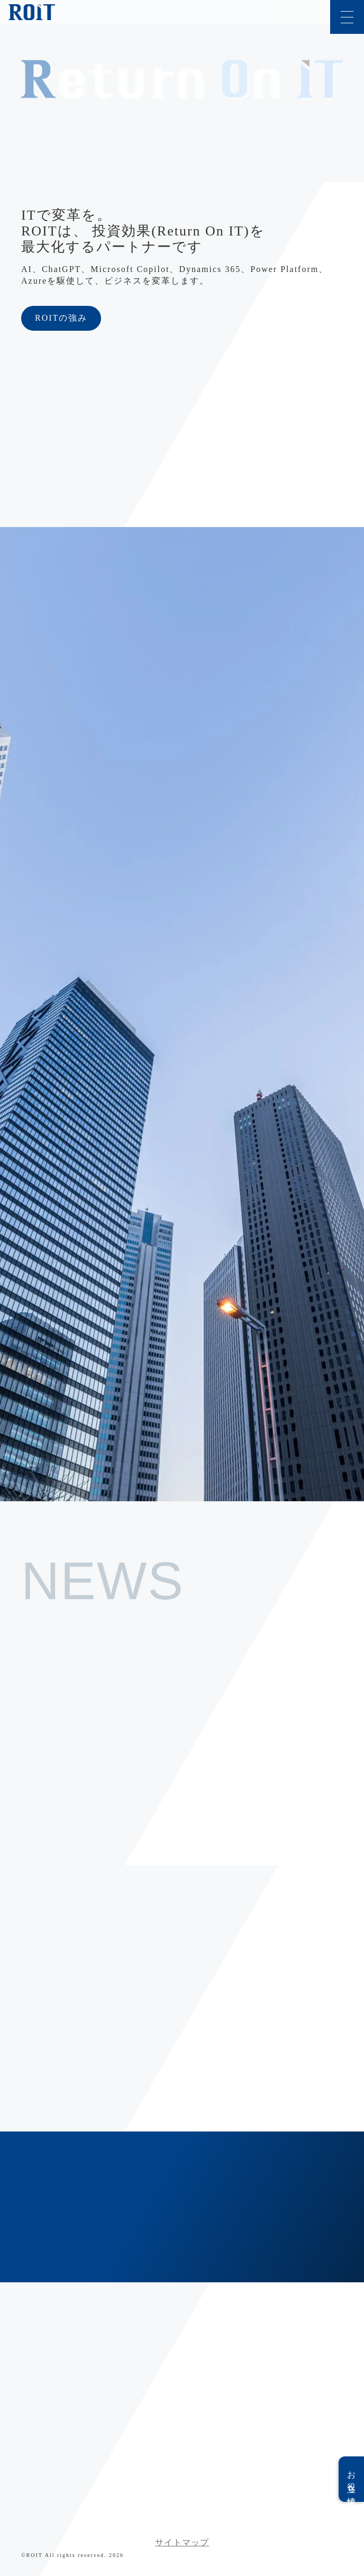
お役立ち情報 (351, 2479)
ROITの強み (61, 317)
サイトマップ (182, 2542)
